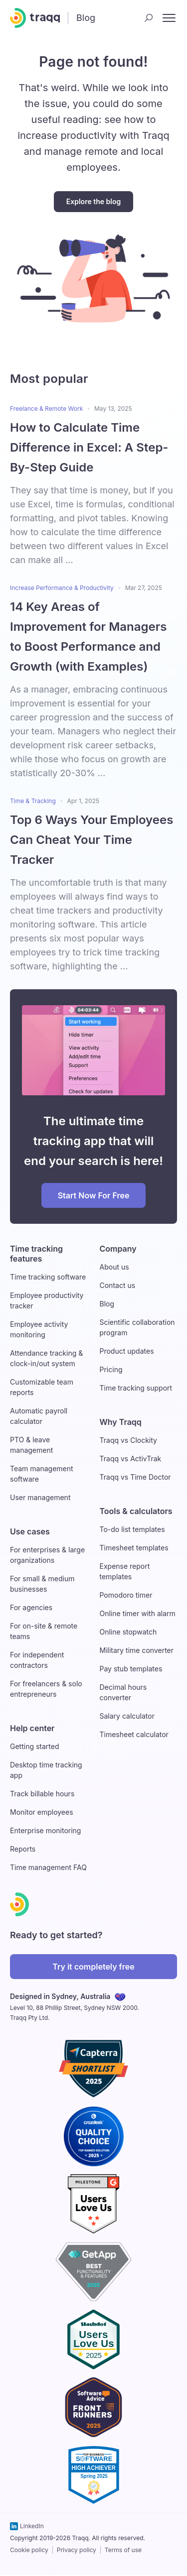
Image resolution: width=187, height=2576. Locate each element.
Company (118, 1249)
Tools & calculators (136, 1511)
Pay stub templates (131, 1668)
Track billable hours (42, 1793)
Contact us (118, 1285)
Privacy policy (76, 2550)
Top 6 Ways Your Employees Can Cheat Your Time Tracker (91, 840)
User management (40, 1497)
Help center (32, 1728)
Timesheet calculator (134, 1734)
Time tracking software (48, 1277)
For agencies (31, 1607)
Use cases (30, 1531)
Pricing (111, 1369)
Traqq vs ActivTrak (131, 1458)
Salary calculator (127, 1716)
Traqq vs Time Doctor (135, 1477)
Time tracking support (136, 1388)
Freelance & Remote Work (46, 408)
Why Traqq (121, 1422)
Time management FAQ (48, 1867)
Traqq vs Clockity (128, 1440)
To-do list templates (132, 1529)
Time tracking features (36, 1254)
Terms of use (123, 2550)
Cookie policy (29, 2550)
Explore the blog (93, 201)
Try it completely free (93, 1967)
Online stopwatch (128, 1632)
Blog (107, 1303)
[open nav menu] (169, 18)
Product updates (127, 1351)
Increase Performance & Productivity (62, 587)
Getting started (34, 1746)
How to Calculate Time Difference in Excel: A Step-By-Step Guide (89, 447)
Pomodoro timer (126, 1595)
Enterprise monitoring (45, 1830)
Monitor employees (41, 1812)
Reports (22, 1849)
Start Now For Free (94, 1195)
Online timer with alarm (138, 1613)
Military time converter (137, 1650)
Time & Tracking (33, 801)
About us (114, 1267)
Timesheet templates (134, 1547)
